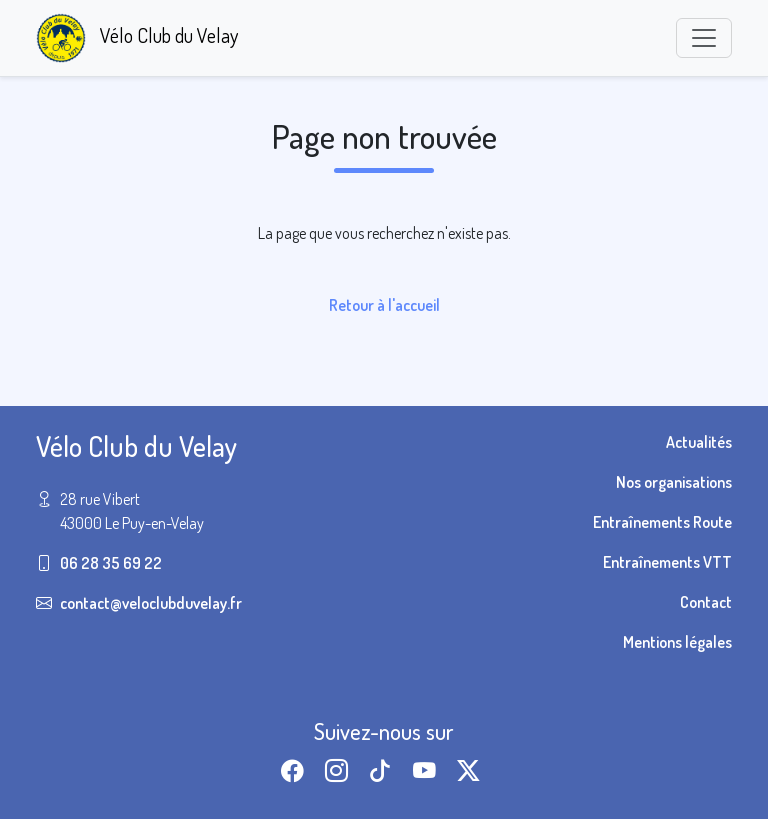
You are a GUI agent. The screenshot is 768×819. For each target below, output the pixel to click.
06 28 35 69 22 (111, 563)
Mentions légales (677, 642)
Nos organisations (674, 482)
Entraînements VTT (667, 562)
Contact (706, 602)
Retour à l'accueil (384, 305)
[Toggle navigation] (704, 38)
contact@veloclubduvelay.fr (151, 603)
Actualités (699, 442)
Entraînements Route (662, 522)
